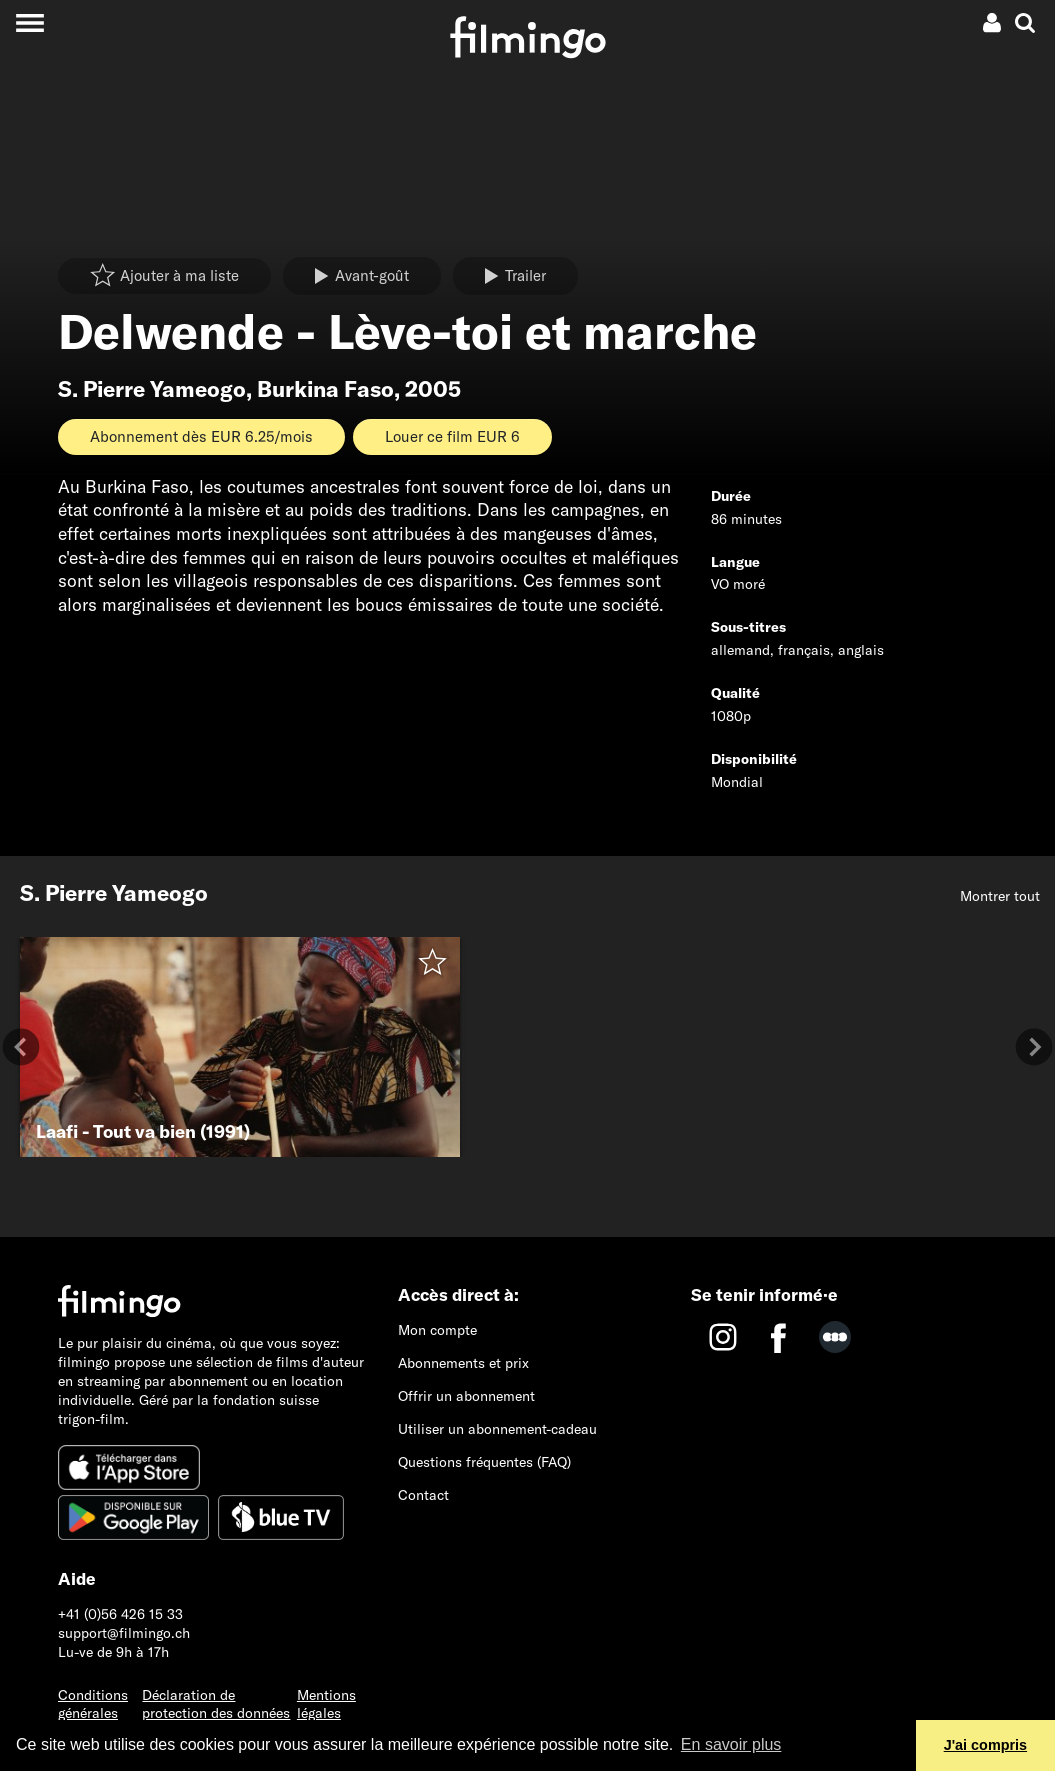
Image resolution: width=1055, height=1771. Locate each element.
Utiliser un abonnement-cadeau (497, 1429)
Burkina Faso (325, 389)
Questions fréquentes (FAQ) (484, 1462)
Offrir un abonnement (466, 1396)
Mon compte (437, 1330)
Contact (423, 1495)
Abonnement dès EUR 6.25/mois (201, 436)
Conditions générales (93, 1704)
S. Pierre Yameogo (152, 389)
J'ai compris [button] (985, 1745)
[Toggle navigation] (29, 22)
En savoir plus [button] (731, 1744)
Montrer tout (1000, 896)
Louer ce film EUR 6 (452, 436)
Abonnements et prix (463, 1363)
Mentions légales (326, 1704)
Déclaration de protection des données (216, 1704)
